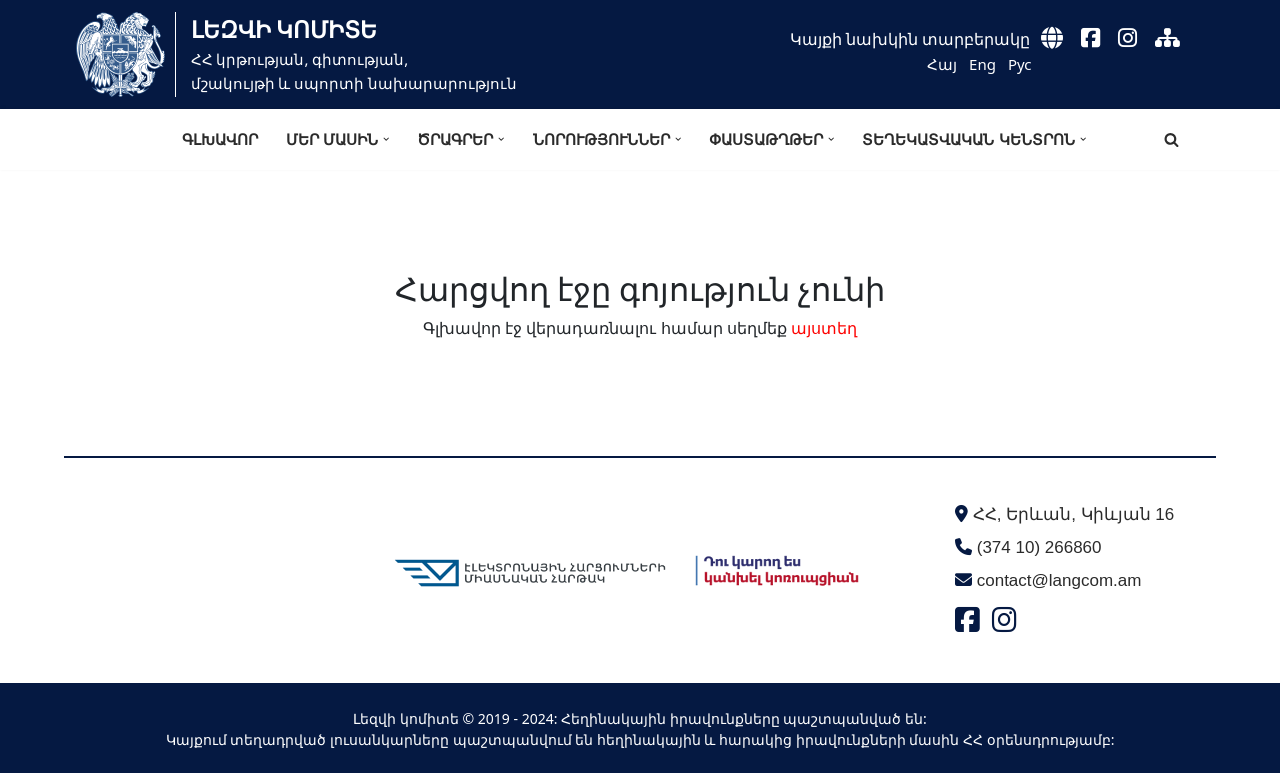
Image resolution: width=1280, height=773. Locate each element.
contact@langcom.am (1059, 580)
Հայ (942, 64)
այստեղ (824, 328)
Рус (1020, 64)
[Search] (1171, 139)
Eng (982, 64)
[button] (386, 139)
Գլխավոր (220, 139)
